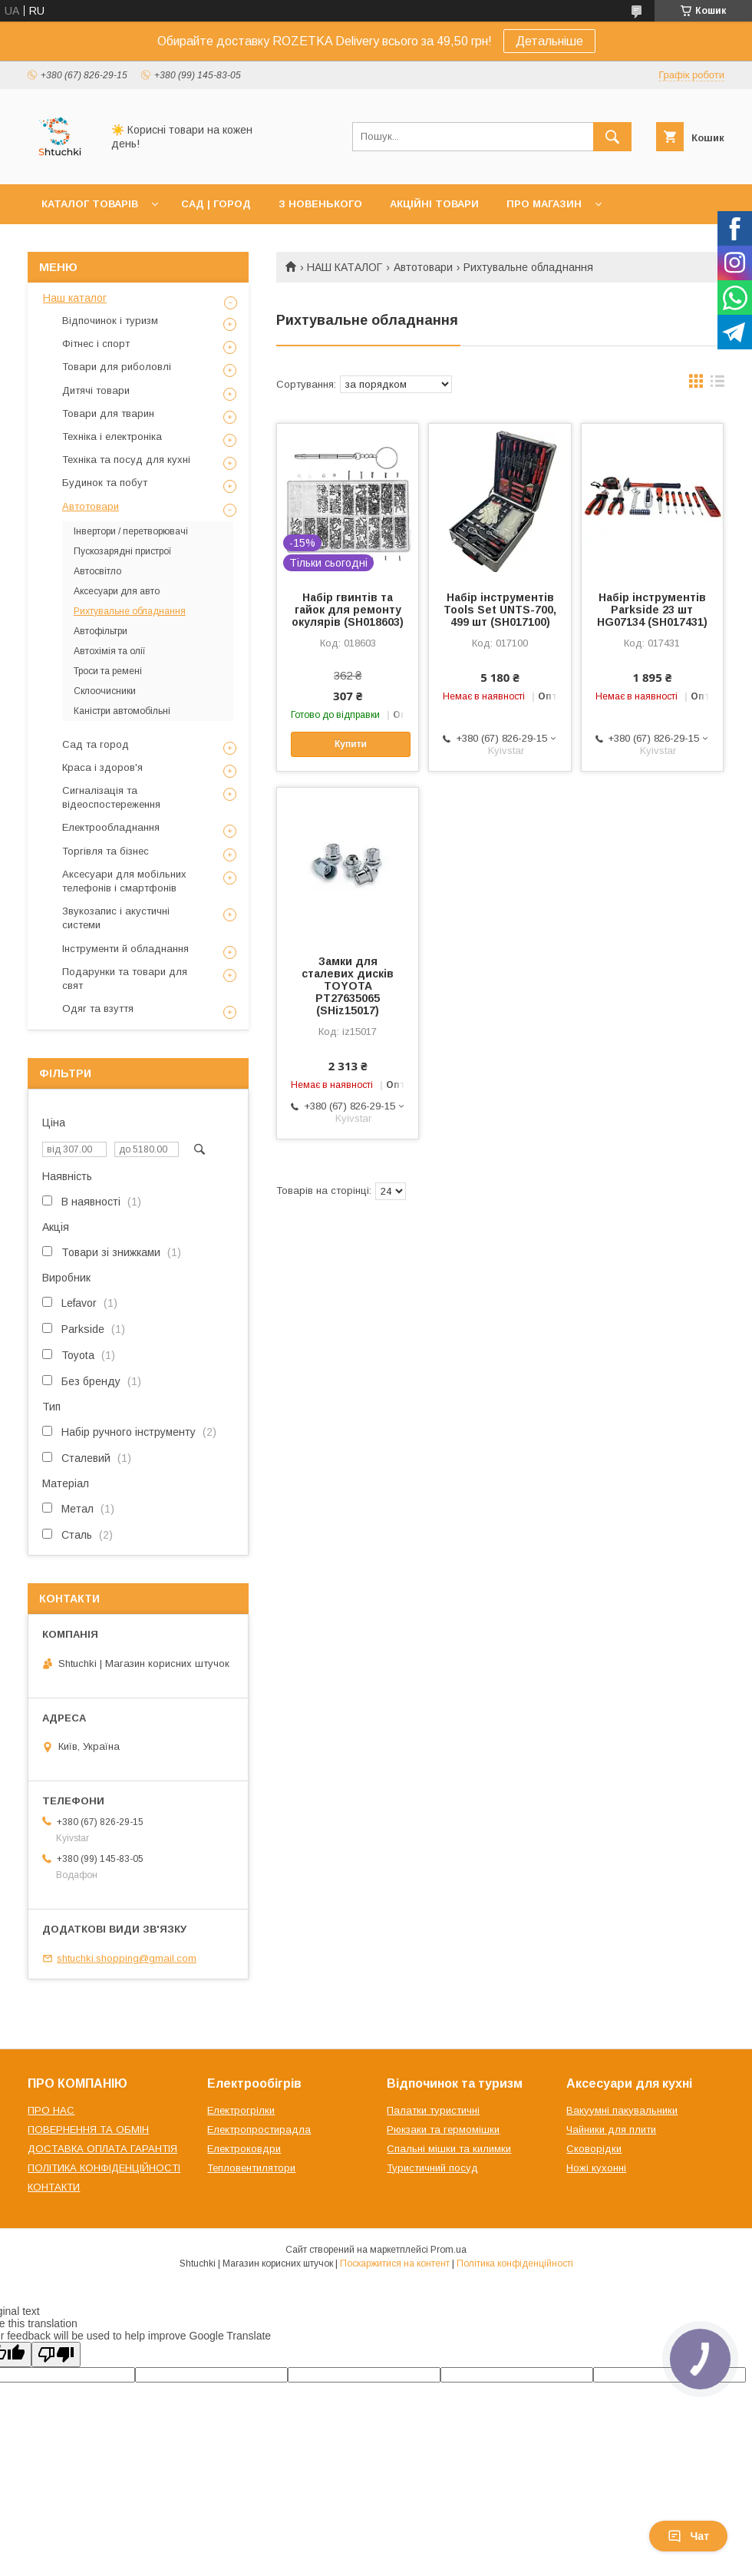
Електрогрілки (241, 2110)
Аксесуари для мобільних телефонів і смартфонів (124, 881)
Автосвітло (97, 571)
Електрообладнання (111, 827)
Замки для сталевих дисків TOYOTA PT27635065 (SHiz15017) (348, 986)
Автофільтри (100, 631)
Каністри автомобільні (122, 711)
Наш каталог (75, 298)
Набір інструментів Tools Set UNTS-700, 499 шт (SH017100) (500, 609)
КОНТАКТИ (54, 2187)
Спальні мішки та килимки (449, 2148)
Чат (688, 2536)
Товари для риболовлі (116, 366)
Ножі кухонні (596, 2168)
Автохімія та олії (110, 651)
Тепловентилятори (251, 2168)
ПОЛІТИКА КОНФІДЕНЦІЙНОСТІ (104, 2168)
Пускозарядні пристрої (123, 551)
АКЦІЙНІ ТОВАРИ (434, 204)
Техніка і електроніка (112, 436)
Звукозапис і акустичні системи (116, 918)
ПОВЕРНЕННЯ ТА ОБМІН (88, 2129)
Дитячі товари (96, 390)
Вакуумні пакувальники (622, 2110)
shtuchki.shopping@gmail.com (126, 1958)
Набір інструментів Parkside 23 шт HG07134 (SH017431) (652, 609)
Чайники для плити (611, 2129)
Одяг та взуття (98, 1008)
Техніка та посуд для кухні (126, 459)
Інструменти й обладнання (125, 948)
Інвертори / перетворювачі (131, 531)
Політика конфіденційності (515, 2263)
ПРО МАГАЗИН (544, 204)
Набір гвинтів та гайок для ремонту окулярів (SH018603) (348, 609)
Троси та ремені (108, 671)
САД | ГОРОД (216, 204)
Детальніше (549, 41)
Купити (351, 744)
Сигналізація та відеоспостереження (111, 797)
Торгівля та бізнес (105, 851)
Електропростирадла (259, 2129)
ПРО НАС (51, 2110)
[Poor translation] (56, 2354)
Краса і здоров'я (102, 767)
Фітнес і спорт (96, 343)
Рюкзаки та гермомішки (443, 2129)
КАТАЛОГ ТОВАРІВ (89, 204)
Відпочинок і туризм (110, 320)
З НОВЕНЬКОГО (320, 204)
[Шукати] (612, 136)
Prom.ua (448, 2249)
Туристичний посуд (432, 2168)
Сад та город (95, 744)
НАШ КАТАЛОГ (344, 267)
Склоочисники (105, 691)
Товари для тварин (108, 413)
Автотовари (423, 267)
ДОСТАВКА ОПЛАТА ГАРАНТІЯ (102, 2148)
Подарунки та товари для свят (124, 978)
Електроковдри (244, 2148)
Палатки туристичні (433, 2110)
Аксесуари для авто (117, 591)
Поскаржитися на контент (395, 2263)
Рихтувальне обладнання (130, 611)
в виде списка (717, 384)
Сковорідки (594, 2148)
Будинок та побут (104, 482)
